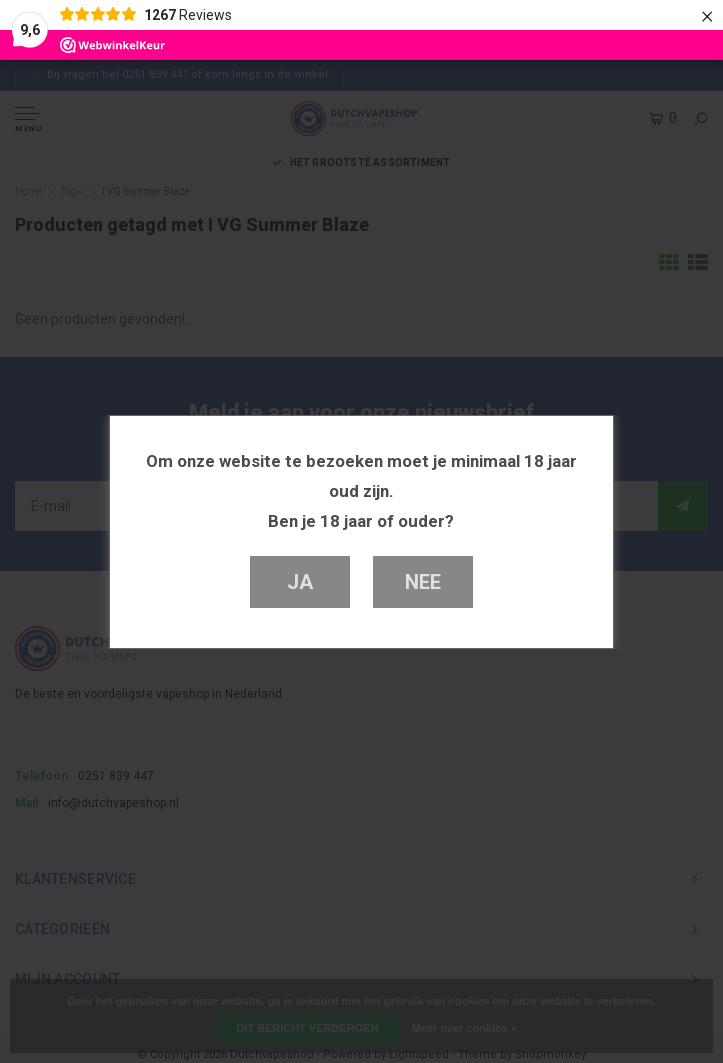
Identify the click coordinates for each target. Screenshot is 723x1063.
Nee (422, 582)
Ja (300, 582)
